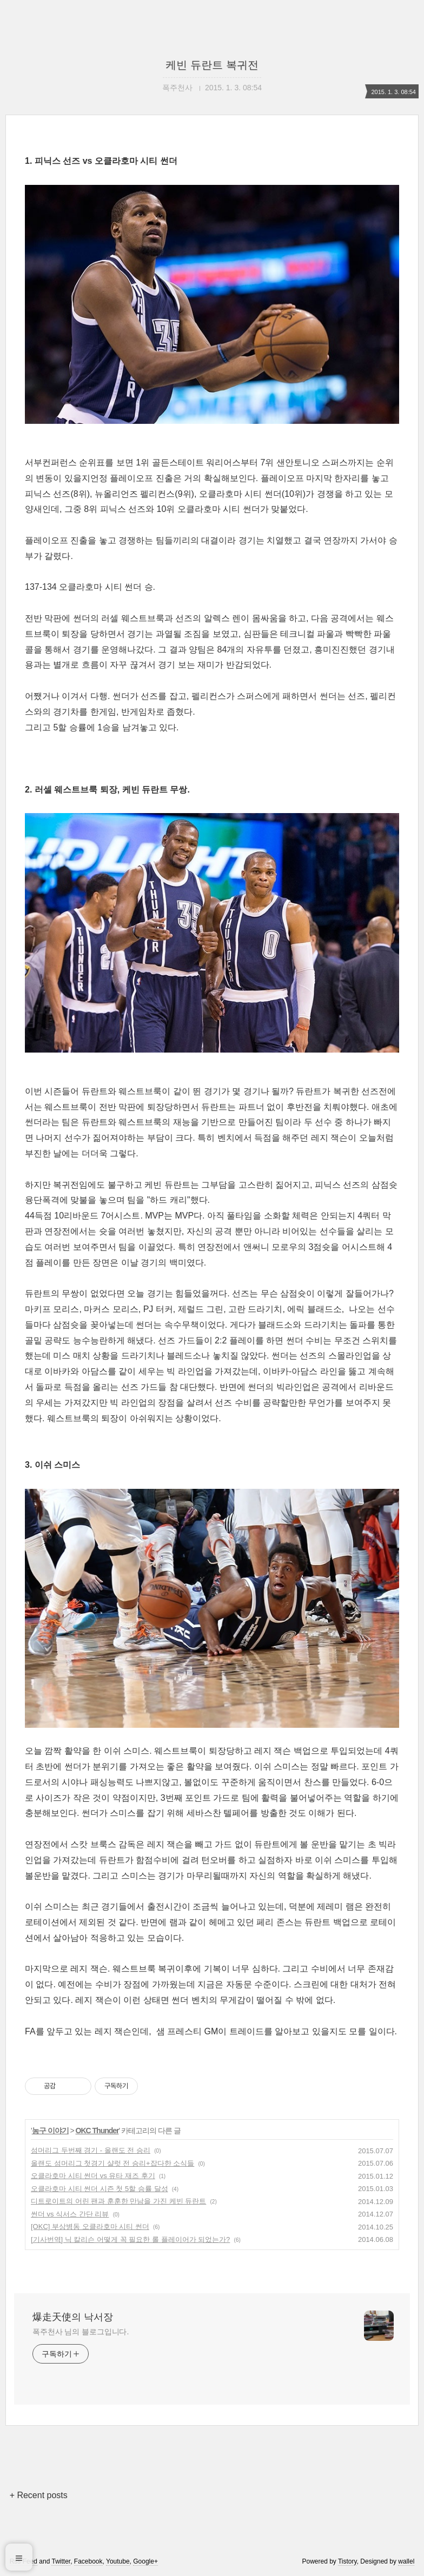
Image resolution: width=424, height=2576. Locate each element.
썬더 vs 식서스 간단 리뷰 (70, 2214)
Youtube (118, 2561)
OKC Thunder (97, 2130)
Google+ (145, 2561)
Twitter (60, 2561)
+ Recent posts (39, 2495)
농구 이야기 (50, 2130)
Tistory (347, 2561)
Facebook (88, 2561)
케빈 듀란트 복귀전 (211, 65)
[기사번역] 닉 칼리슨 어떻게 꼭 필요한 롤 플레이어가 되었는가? (130, 2239)
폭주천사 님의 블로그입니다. (80, 2331)
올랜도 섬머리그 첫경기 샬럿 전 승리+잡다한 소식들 (112, 2163)
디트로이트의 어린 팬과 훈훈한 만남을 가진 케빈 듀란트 (118, 2201)
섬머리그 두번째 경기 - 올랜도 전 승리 (90, 2150)
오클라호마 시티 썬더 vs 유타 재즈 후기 (93, 2176)
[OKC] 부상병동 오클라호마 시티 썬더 (90, 2226)
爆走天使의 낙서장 (72, 2317)
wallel (406, 2561)
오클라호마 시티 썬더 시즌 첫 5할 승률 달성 (99, 2189)
